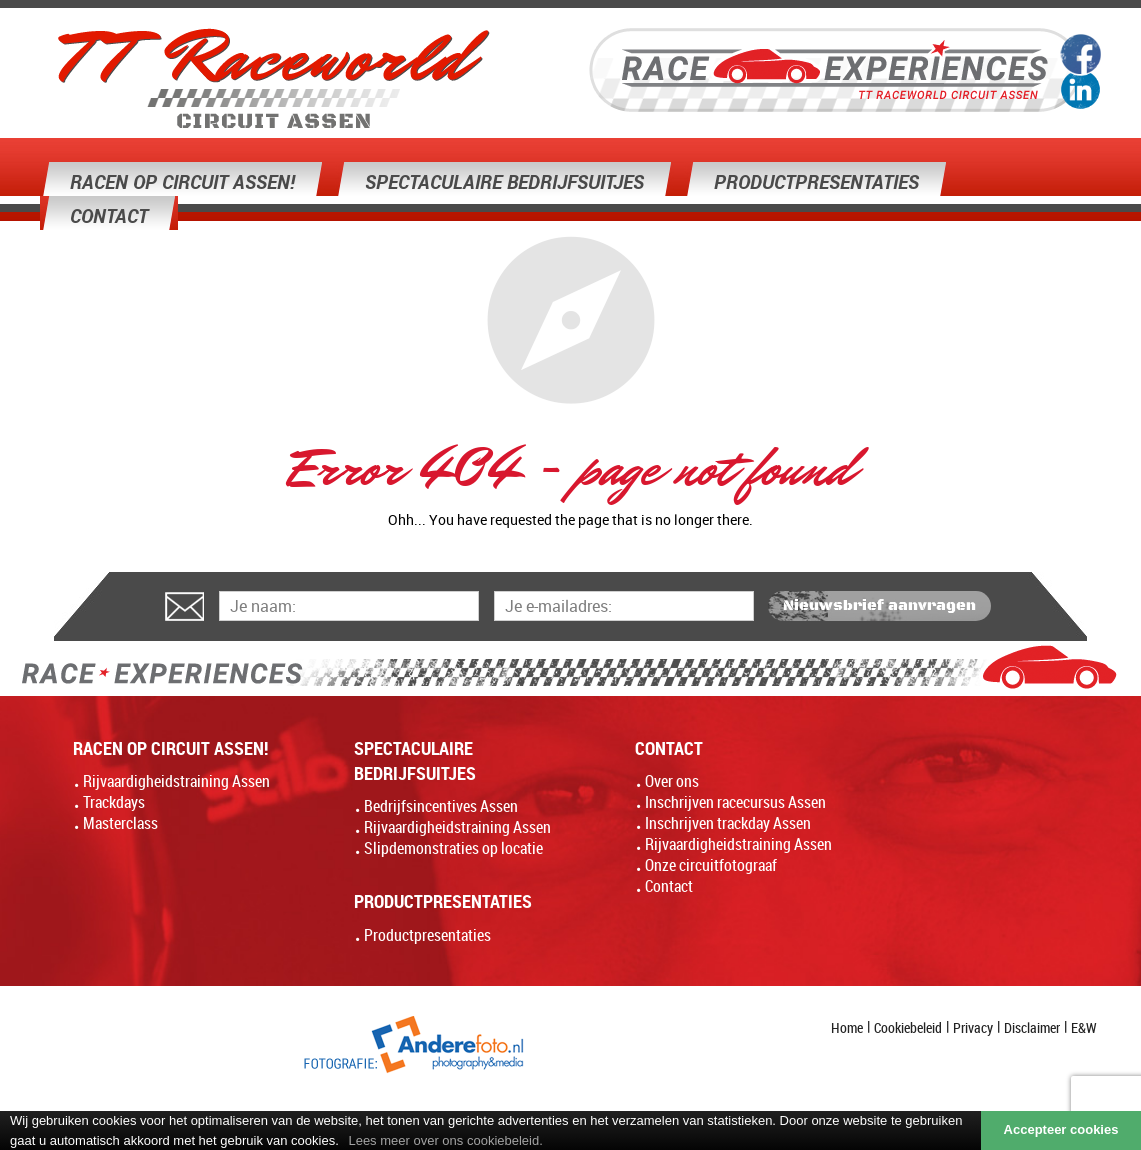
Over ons (672, 781)
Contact (669, 886)
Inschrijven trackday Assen (728, 823)
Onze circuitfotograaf (711, 865)
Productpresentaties (427, 935)
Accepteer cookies (1061, 1129)
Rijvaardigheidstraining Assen (176, 781)
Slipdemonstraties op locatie (453, 848)
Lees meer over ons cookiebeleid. (445, 1140)
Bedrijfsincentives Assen (441, 806)
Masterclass (120, 823)
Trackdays (114, 802)
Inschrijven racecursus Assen (735, 802)
